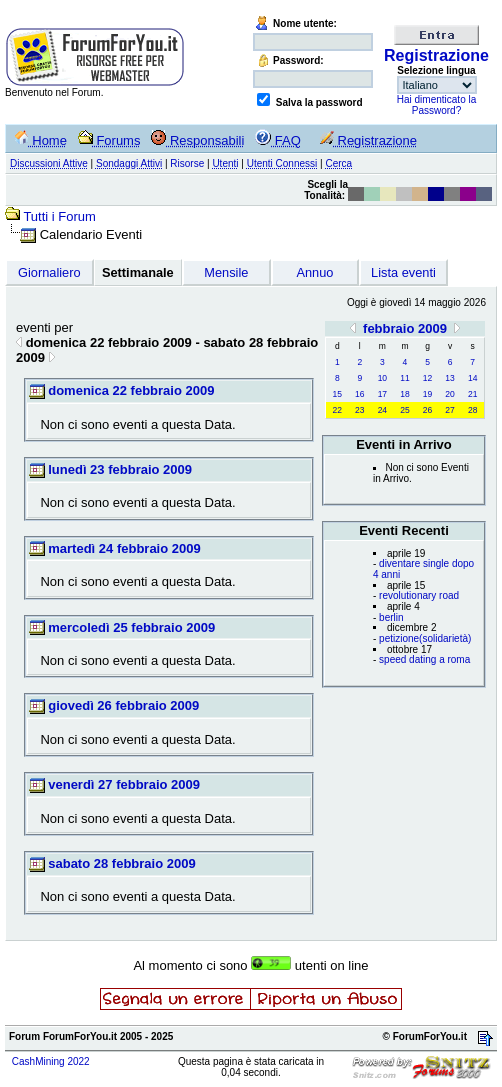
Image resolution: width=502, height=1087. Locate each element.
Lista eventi (403, 272)
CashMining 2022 (51, 1061)
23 (359, 410)
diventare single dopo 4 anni (423, 569)
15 (337, 394)
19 (427, 394)
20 (449, 394)
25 (404, 410)
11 (404, 378)
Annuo (314, 272)
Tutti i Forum (59, 216)
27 (449, 410)
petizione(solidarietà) (425, 638)
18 (404, 394)
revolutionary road (419, 595)
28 (472, 410)
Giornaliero (49, 272)
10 (382, 378)
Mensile (226, 272)
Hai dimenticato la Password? (436, 105)
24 (382, 410)
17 (382, 394)
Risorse (187, 163)
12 (427, 378)
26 (427, 410)
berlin (391, 617)
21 (472, 394)
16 (359, 394)
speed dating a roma (424, 659)
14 (472, 378)
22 (337, 410)
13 (449, 378)
